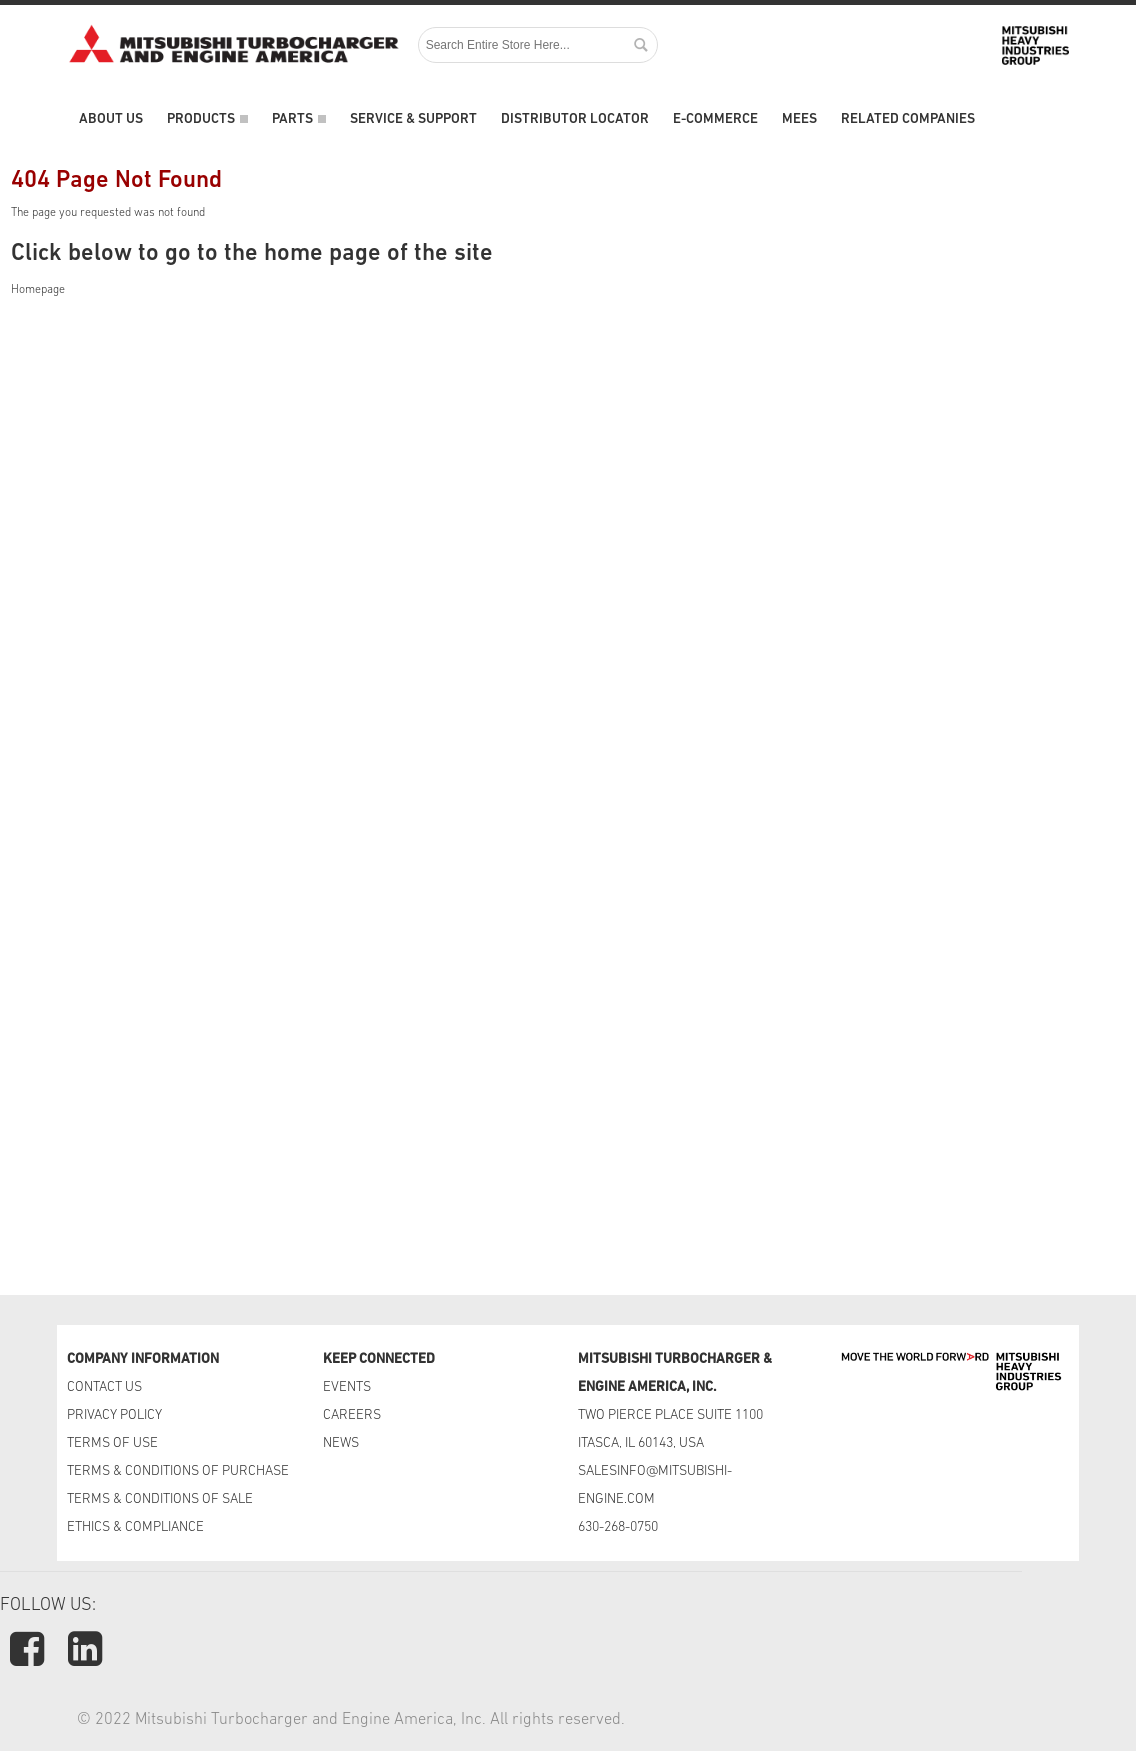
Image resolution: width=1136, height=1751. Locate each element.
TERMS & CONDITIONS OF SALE (160, 1499)
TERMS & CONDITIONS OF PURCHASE (178, 1471)
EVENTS (348, 1387)
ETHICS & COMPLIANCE (135, 1527)
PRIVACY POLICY (114, 1415)
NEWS (341, 1443)
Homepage (38, 290)
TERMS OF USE (112, 1443)
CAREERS (352, 1415)
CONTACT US (106, 1387)
